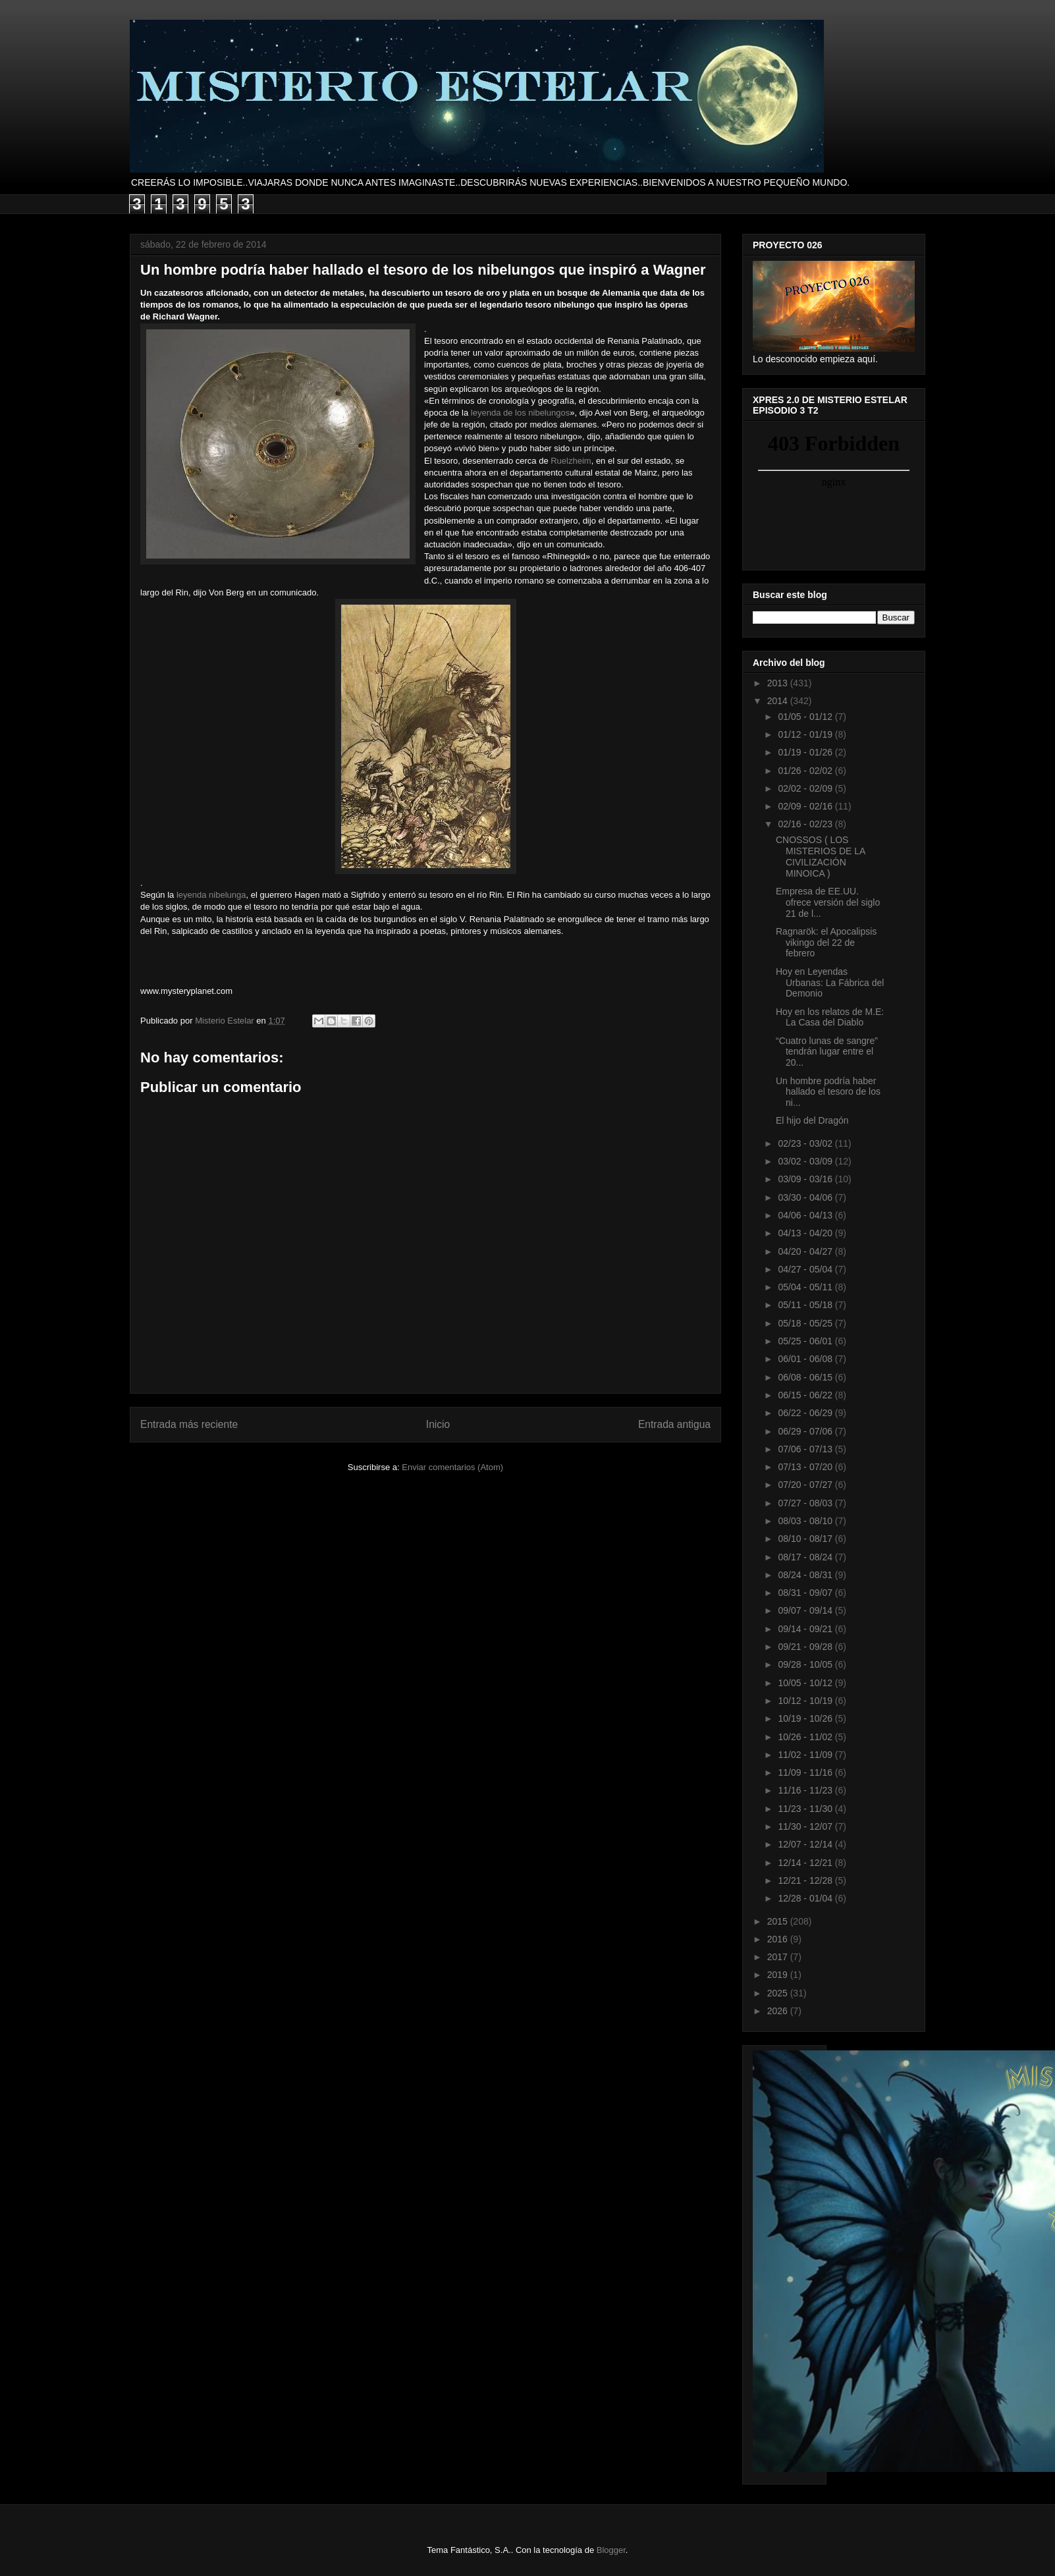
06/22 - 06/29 (806, 1413)
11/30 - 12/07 (806, 1826)
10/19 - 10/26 (806, 1718)
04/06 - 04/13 (806, 1215)
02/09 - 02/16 (806, 806)
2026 (778, 2011)
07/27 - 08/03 (806, 1503)
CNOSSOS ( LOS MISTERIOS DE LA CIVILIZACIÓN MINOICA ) (820, 856)
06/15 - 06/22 (806, 1395)
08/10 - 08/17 (806, 1538)
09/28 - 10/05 (806, 1664)
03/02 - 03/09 (806, 1161)
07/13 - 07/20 (806, 1467)
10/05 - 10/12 (806, 1683)
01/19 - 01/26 (806, 752)
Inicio (438, 1424)
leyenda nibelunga (211, 895)
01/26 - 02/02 (806, 770)
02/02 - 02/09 (806, 788)
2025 (778, 1993)
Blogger (611, 2550)
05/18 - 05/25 (806, 1323)
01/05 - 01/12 (806, 716)
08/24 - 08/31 (806, 1575)
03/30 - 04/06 (806, 1197)
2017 (778, 1957)
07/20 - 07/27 (806, 1484)
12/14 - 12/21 (806, 1862)
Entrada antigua (674, 1424)
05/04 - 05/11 (806, 1287)
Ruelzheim (571, 461)
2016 (778, 1939)
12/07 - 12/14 (806, 1844)
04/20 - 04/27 (806, 1251)
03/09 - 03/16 (806, 1179)
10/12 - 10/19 (806, 1700)
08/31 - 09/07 (806, 1592)
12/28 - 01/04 (806, 1898)
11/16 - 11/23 (806, 1790)
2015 (778, 1921)
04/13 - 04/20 (806, 1233)
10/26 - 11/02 (806, 1737)
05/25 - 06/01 (806, 1341)
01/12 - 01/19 (806, 734)
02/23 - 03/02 (806, 1143)
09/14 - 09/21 (806, 1629)
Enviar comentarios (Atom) (452, 1467)
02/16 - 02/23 (806, 824)
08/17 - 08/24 (806, 1557)
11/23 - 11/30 (806, 1808)
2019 (778, 1974)
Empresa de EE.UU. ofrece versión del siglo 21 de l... (828, 902)
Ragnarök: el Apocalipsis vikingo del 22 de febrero (826, 942)
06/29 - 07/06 (806, 1431)
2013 (778, 683)
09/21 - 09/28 (806, 1646)
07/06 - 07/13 (806, 1449)
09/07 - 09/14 (806, 1610)
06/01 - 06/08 (806, 1359)
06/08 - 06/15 (806, 1377)
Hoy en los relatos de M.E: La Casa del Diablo (830, 1017)
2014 (778, 701)
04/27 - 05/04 (806, 1269)
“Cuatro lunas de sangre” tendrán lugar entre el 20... (827, 1051)
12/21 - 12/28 (806, 1880)
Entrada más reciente (189, 1424)
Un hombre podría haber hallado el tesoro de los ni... (828, 1092)
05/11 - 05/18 (806, 1305)
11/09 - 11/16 (806, 1772)
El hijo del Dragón (812, 1120)
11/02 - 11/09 (806, 1754)
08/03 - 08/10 (806, 1521)
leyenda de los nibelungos (520, 413)
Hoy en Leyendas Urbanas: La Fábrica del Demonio (830, 982)
